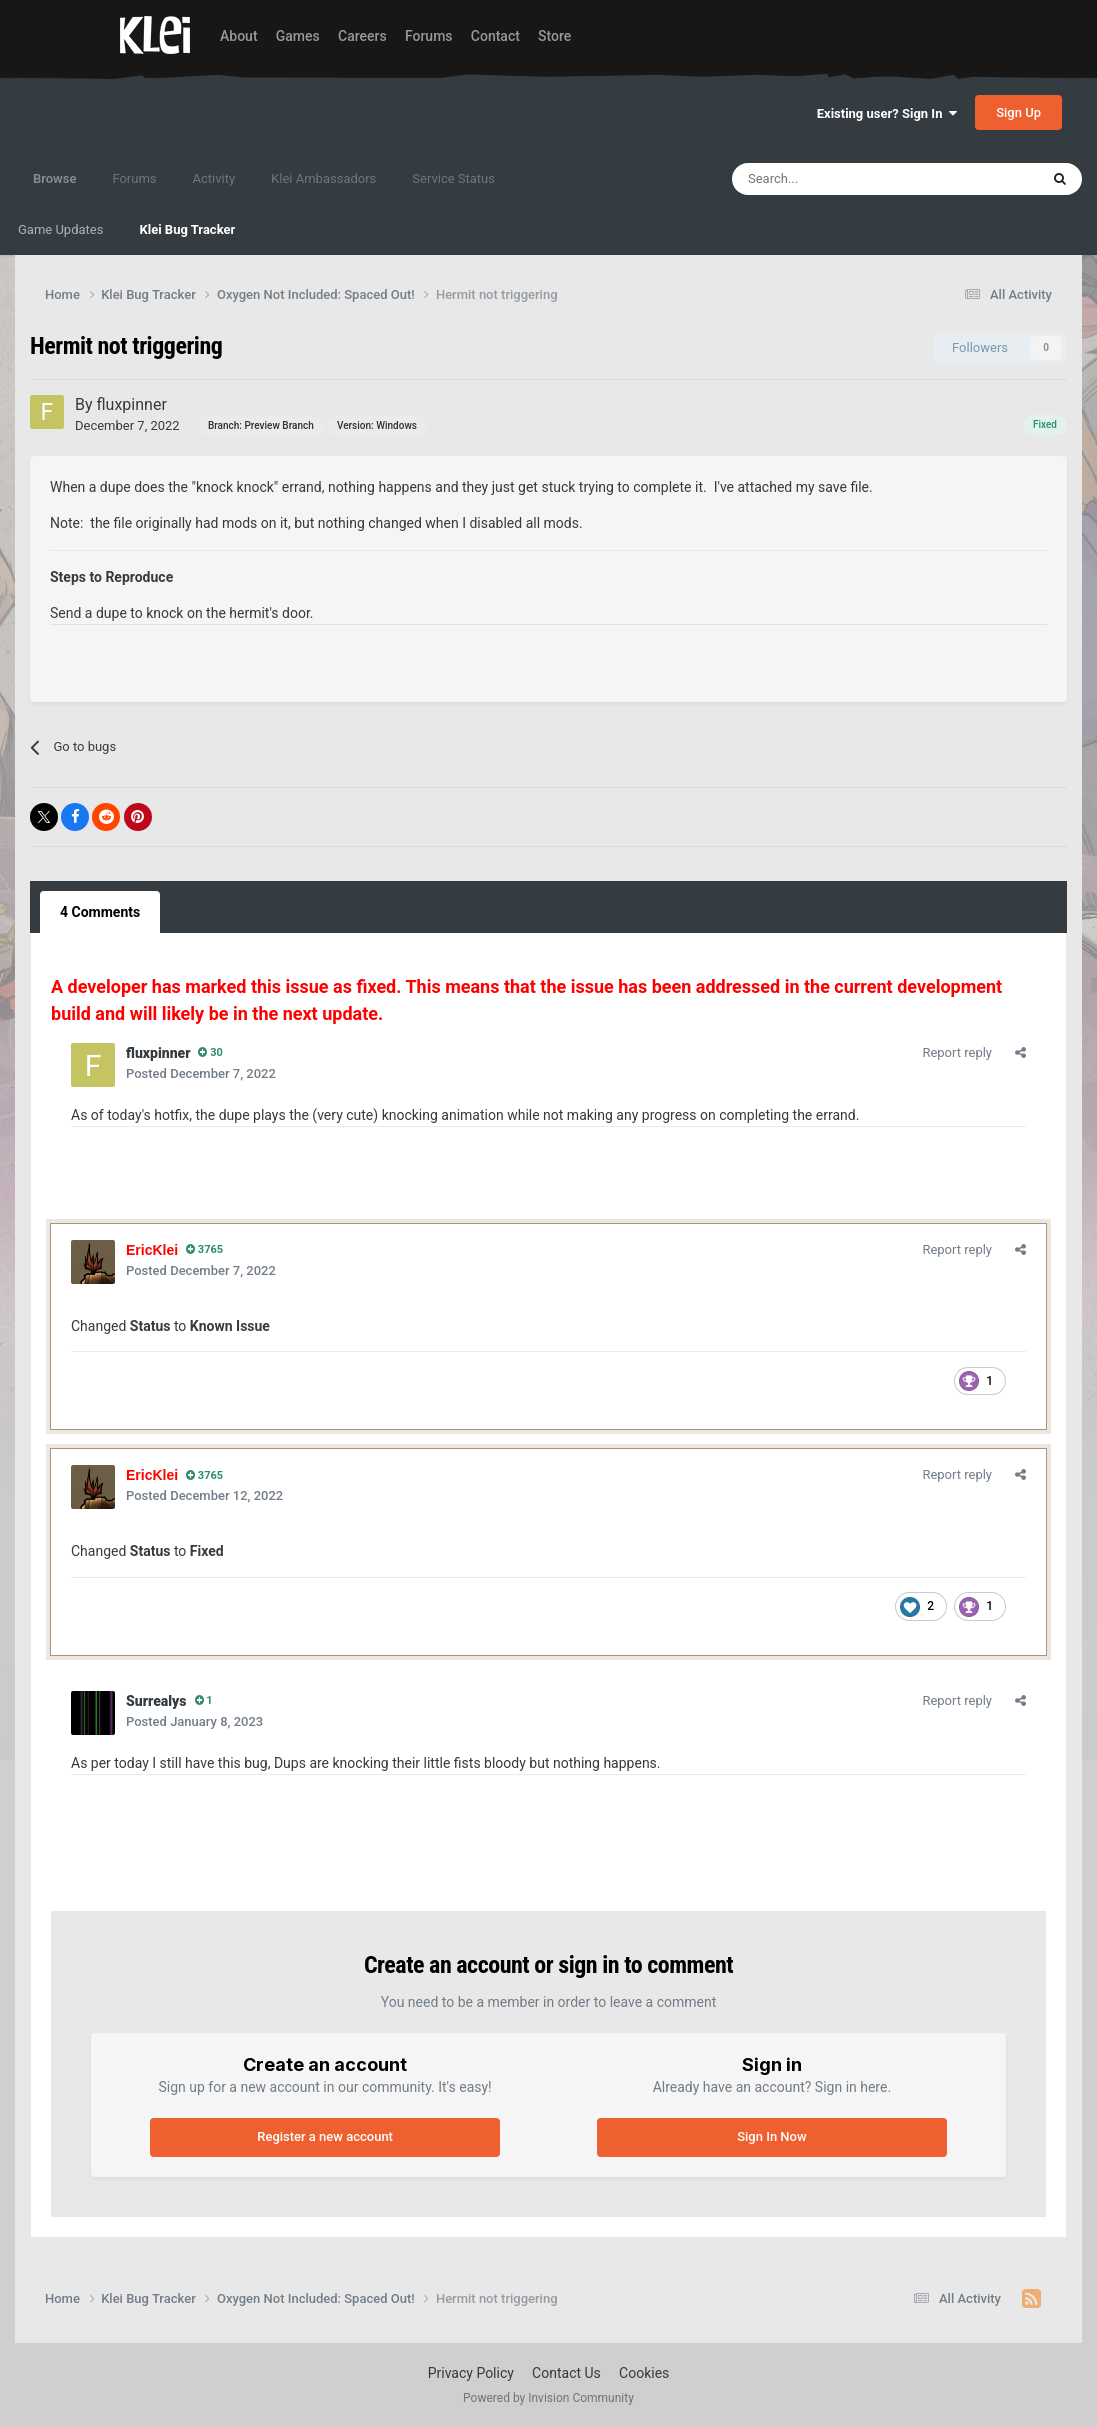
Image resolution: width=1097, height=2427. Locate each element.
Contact (495, 36)
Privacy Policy (471, 2373)
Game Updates (60, 229)
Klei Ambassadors (323, 178)
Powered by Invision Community (548, 2398)
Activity (214, 178)
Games (298, 36)
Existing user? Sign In (887, 113)
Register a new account (325, 2136)
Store (554, 36)
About (239, 36)
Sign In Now (771, 2136)
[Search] (842, 179)
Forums (429, 36)
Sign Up (1018, 112)
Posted (201, 1073)
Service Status (453, 178)
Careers (362, 36)
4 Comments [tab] (100, 912)
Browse (54, 188)
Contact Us (566, 2373)
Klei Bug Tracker (187, 229)
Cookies (644, 2373)
